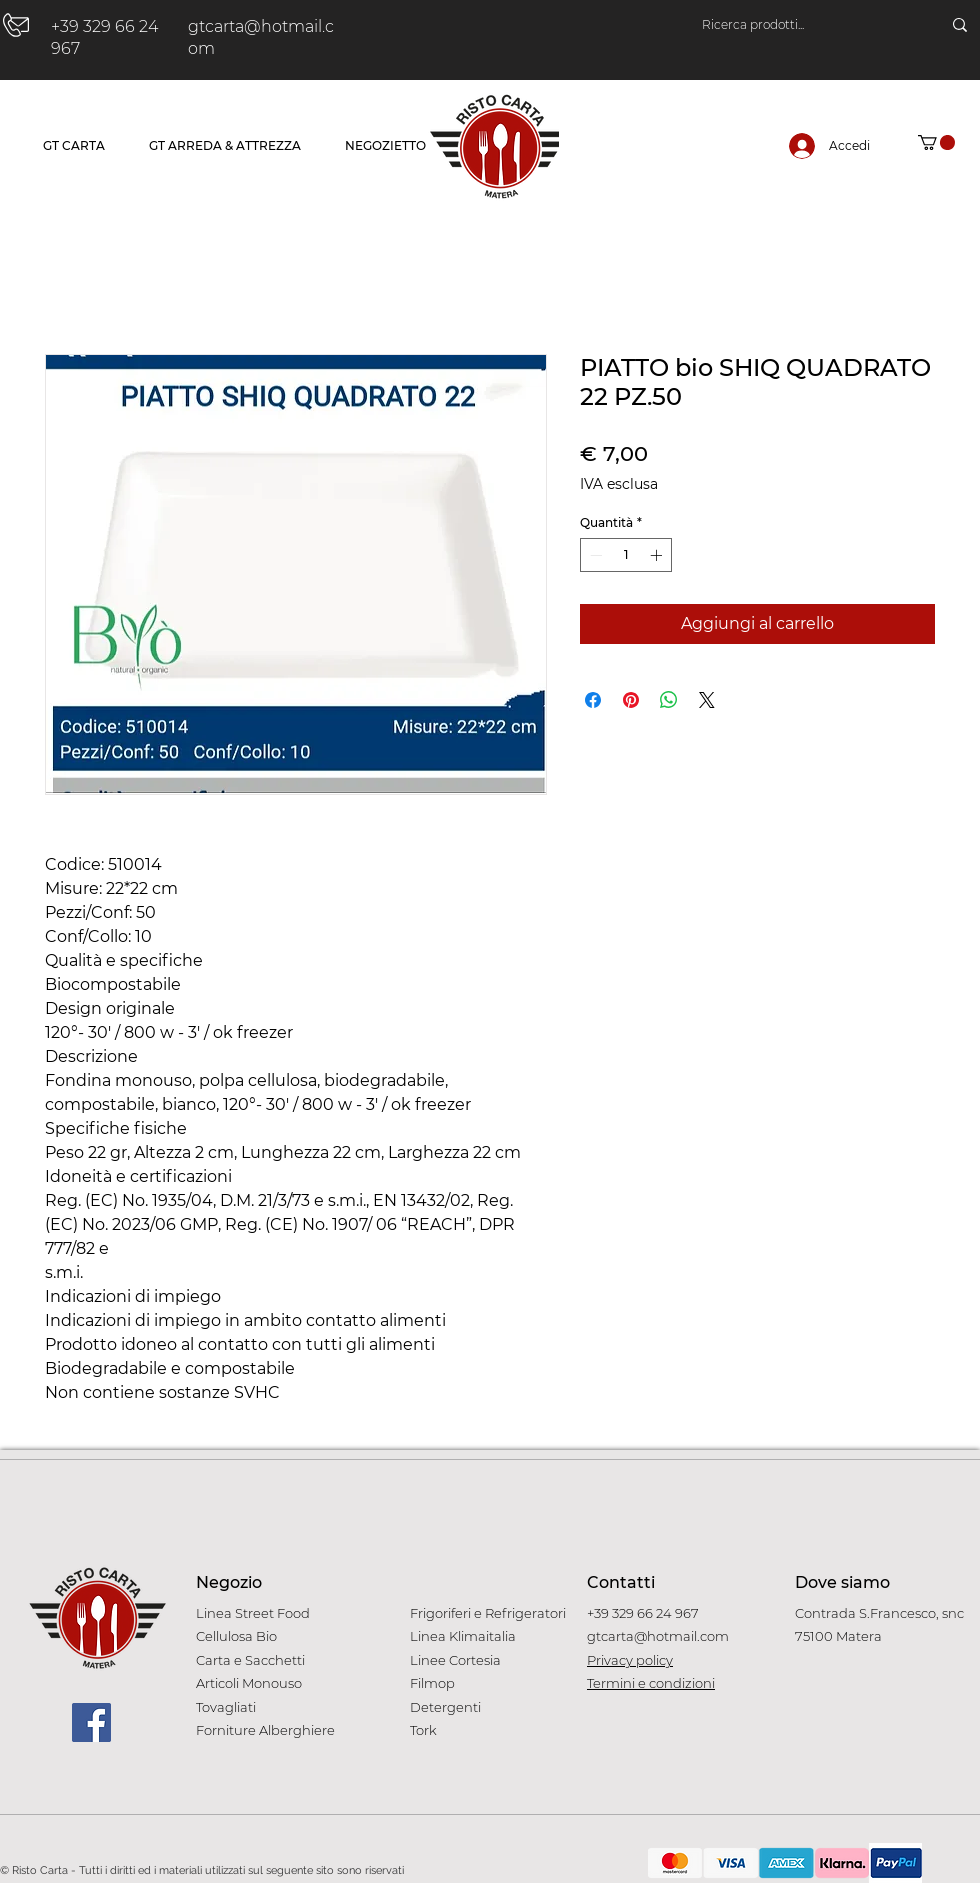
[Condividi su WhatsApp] (669, 700)
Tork (423, 1730)
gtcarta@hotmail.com (658, 1636)
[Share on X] (707, 700)
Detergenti (445, 1707)
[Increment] (658, 555)
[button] (936, 142)
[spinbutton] (626, 555)
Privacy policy (630, 1660)
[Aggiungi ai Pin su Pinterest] (631, 700)
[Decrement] (594, 555)
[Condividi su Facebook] (593, 700)
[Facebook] (91, 1722)
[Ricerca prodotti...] (801, 25)
